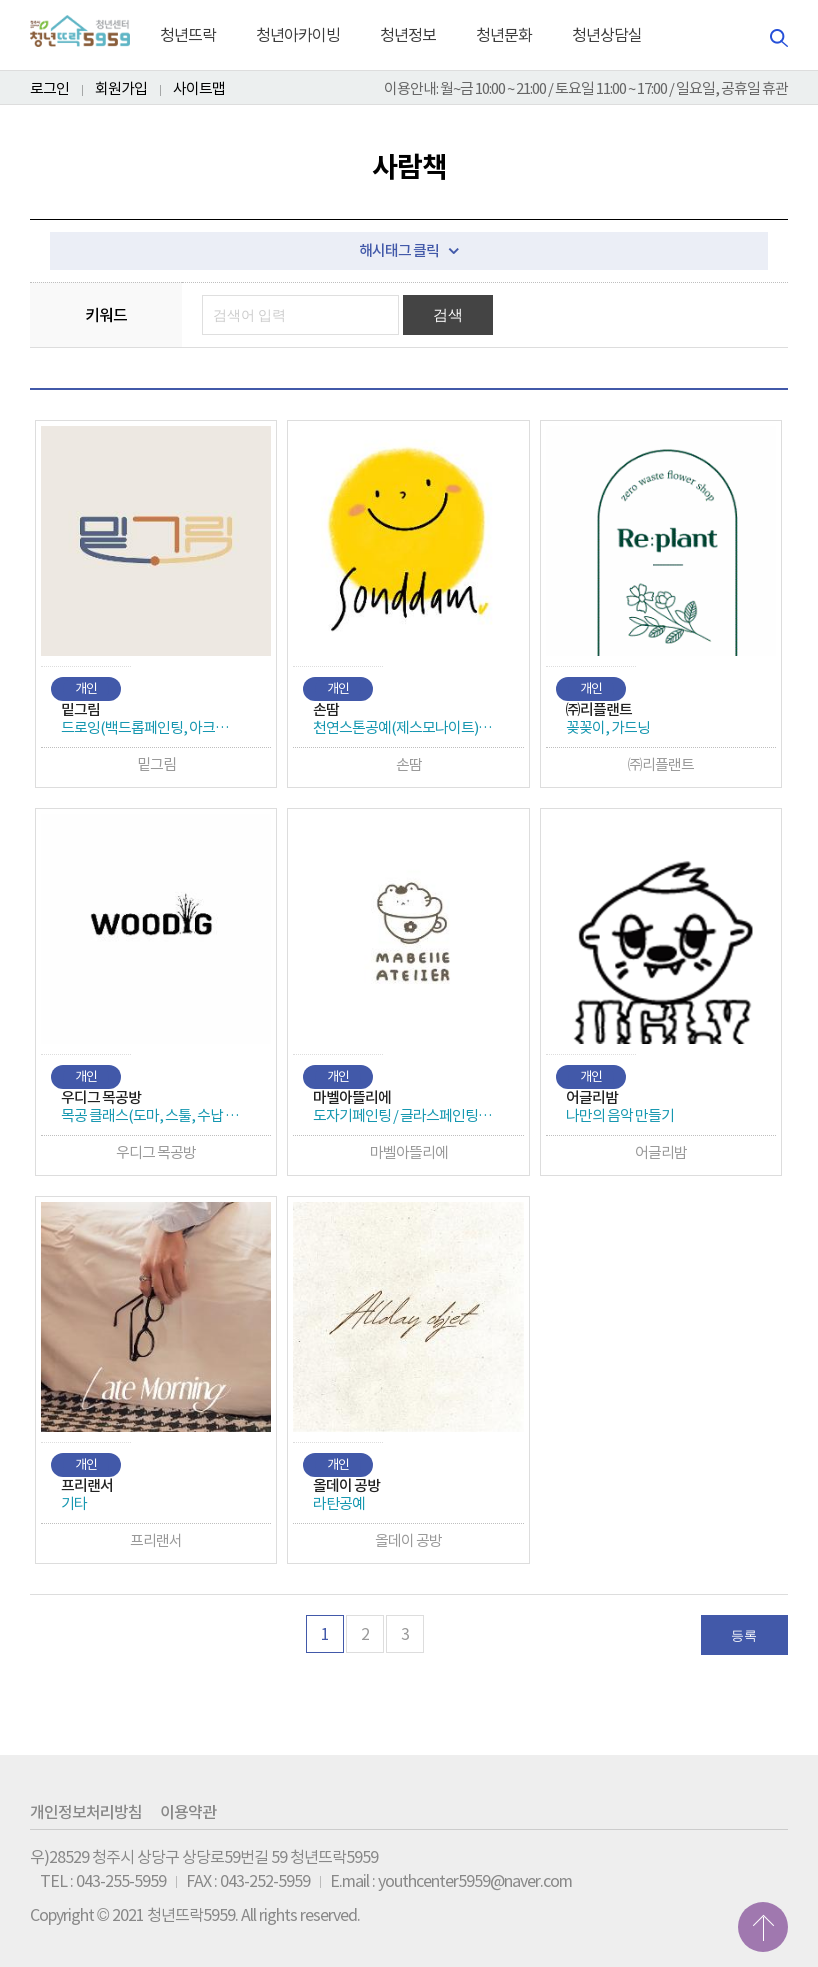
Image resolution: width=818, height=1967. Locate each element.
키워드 (106, 315)
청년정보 (408, 35)
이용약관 (188, 1812)
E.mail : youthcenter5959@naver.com (451, 1881)
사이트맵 (199, 88)
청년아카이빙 (298, 35)
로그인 (49, 88)
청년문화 (504, 35)
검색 (449, 314)
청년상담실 (607, 35)
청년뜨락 (188, 35)
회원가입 (121, 88)
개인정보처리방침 (86, 1812)
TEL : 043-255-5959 (103, 1881)
